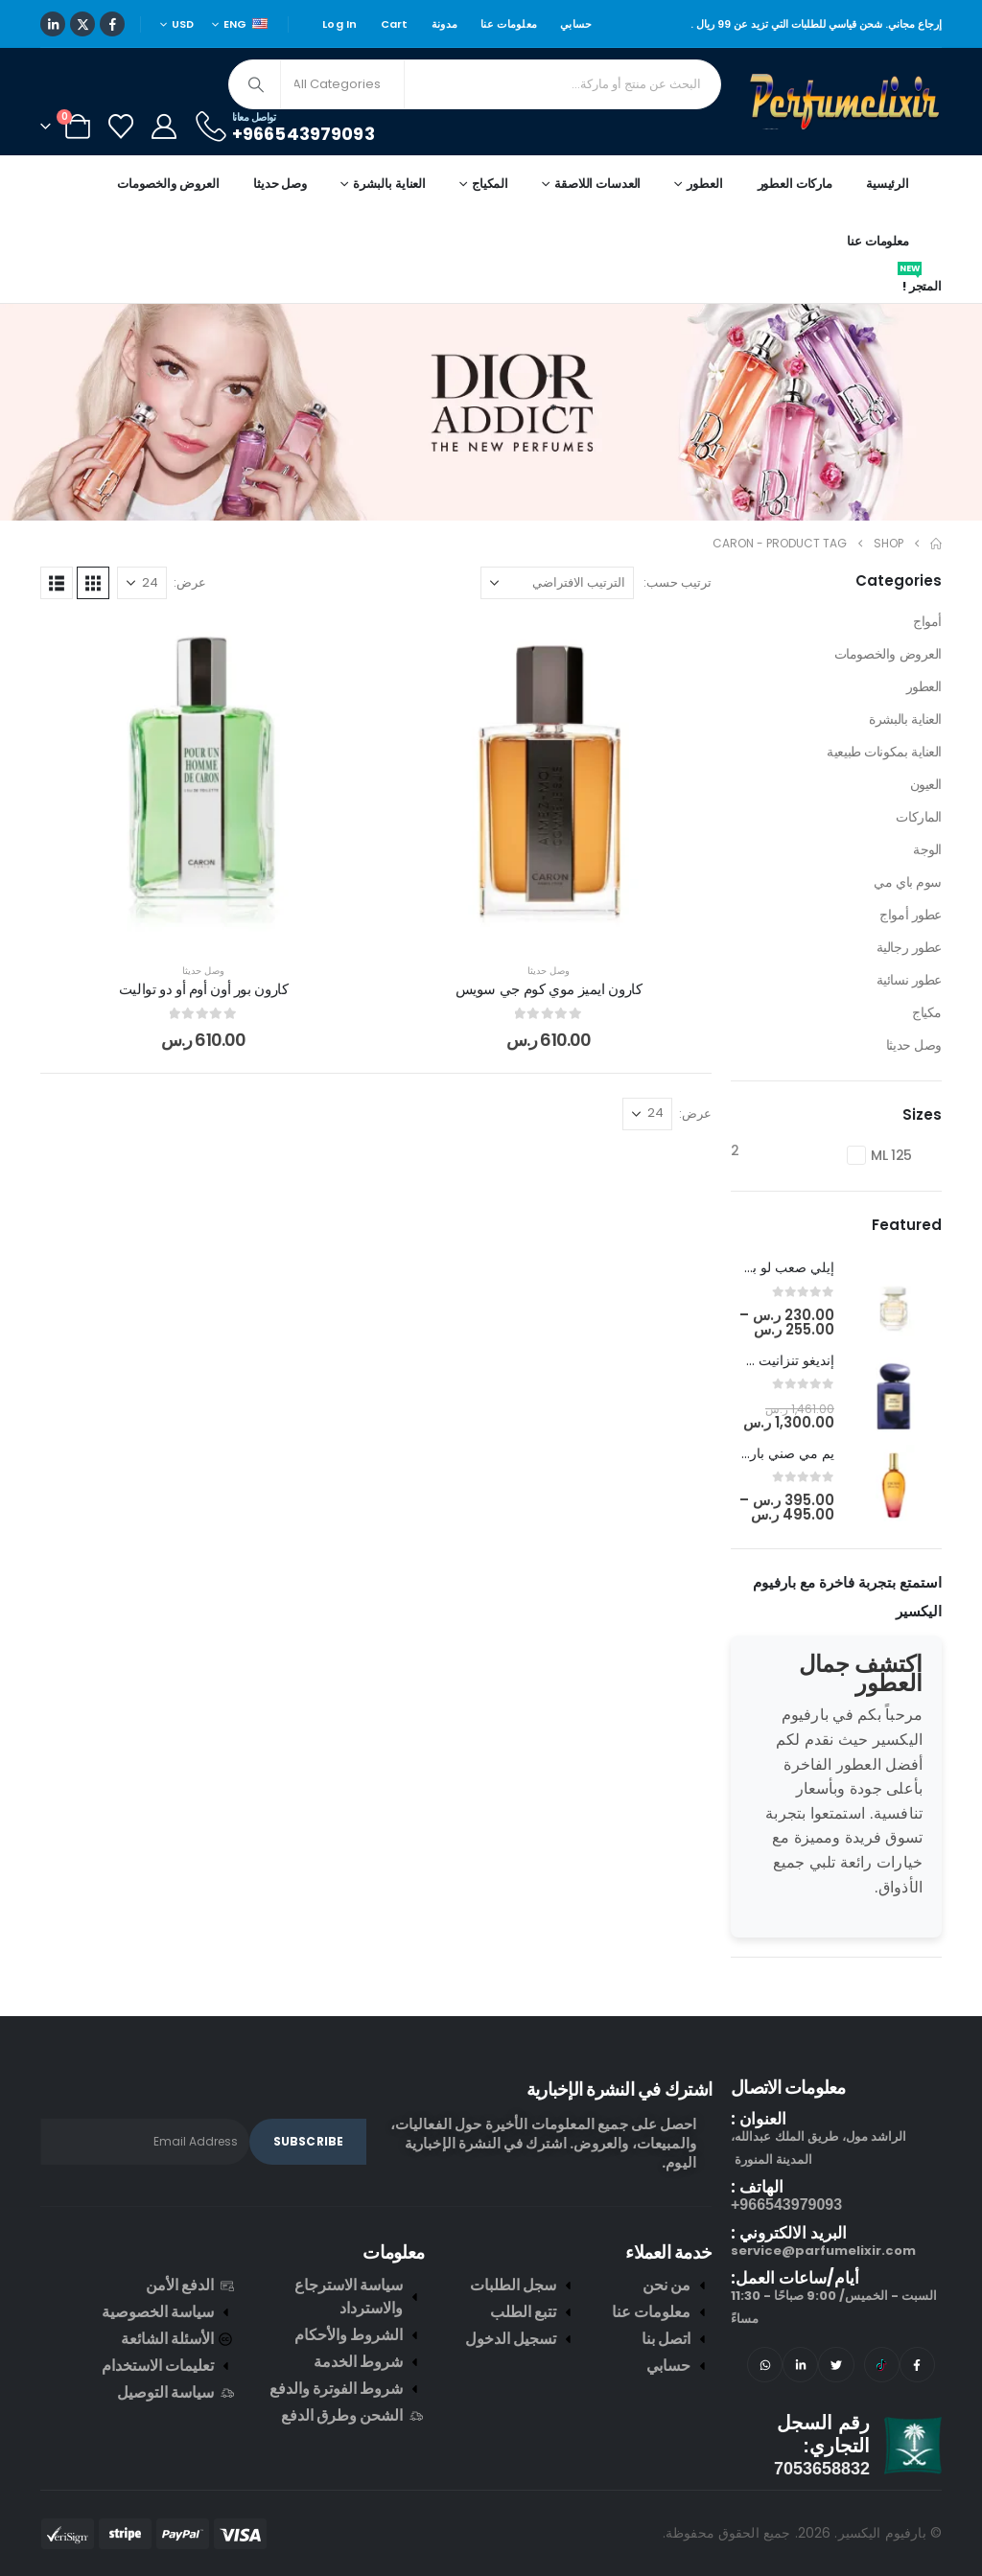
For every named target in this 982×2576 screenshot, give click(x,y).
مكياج (927, 1012)
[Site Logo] (846, 101)
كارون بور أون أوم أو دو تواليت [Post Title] (204, 989)
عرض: (190, 582)
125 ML (891, 1155)
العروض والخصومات (168, 183)
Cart (395, 24)
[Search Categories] (342, 84)
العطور (924, 686)
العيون (926, 784)
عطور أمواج (910, 914)
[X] (82, 24)
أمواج (927, 621)
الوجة (927, 849)
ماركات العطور (795, 183)
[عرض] (142, 583)
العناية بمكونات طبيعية (884, 751)
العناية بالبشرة (905, 719)
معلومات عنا (508, 24)
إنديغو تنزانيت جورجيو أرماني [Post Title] (753, 1360)
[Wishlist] (120, 126)
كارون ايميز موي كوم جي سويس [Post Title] (549, 989)
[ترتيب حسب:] (557, 583)
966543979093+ (786, 2204)
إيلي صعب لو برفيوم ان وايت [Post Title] (752, 1267)
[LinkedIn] (52, 24)
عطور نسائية (909, 979)
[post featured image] (893, 1300)
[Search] (256, 84)
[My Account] (163, 126)
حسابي (576, 24)
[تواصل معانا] (284, 126)
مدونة (444, 24)
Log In (340, 24)
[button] (93, 583)
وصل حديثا (280, 183)
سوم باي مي (908, 882)
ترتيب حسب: (677, 582)
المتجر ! (920, 282)
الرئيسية (887, 183)
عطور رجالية (909, 947)
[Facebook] (112, 24)
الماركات (919, 816)
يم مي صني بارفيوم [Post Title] (779, 1453)
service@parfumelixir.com (823, 2250)
